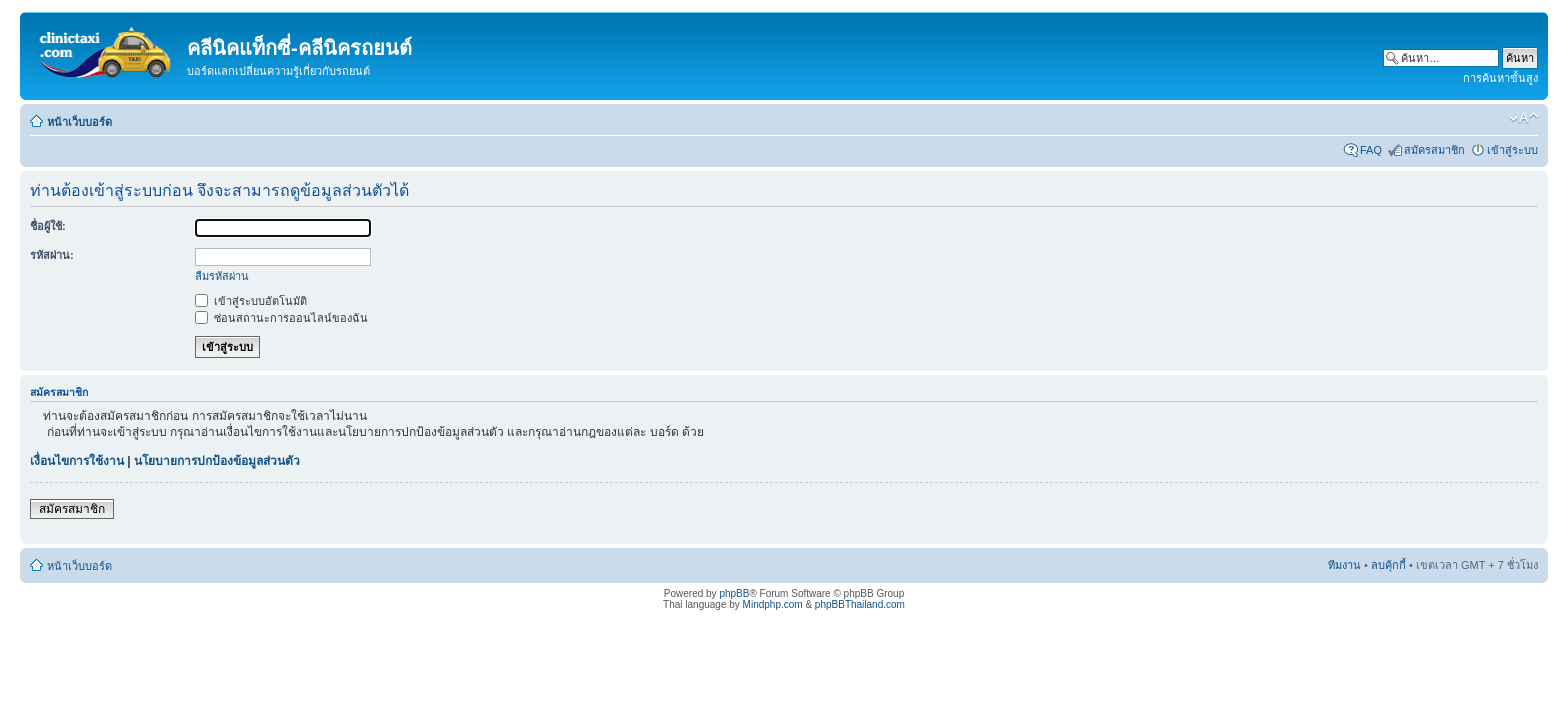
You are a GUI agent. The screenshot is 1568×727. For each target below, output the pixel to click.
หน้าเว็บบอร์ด (79, 122)
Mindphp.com (773, 604)
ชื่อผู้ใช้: (48, 226)
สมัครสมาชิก (1434, 150)
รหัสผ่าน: (52, 255)
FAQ (1371, 150)
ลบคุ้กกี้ (1388, 565)
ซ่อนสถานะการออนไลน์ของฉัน (281, 318)
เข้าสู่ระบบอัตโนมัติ (251, 301)
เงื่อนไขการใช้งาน (77, 461)
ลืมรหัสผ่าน (222, 276)
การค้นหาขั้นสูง (1500, 78)
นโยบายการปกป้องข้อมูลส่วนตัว (217, 461)
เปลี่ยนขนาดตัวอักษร (1523, 118)
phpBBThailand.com (860, 604)
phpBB (734, 593)
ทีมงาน (1344, 565)
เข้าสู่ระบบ (1512, 150)
